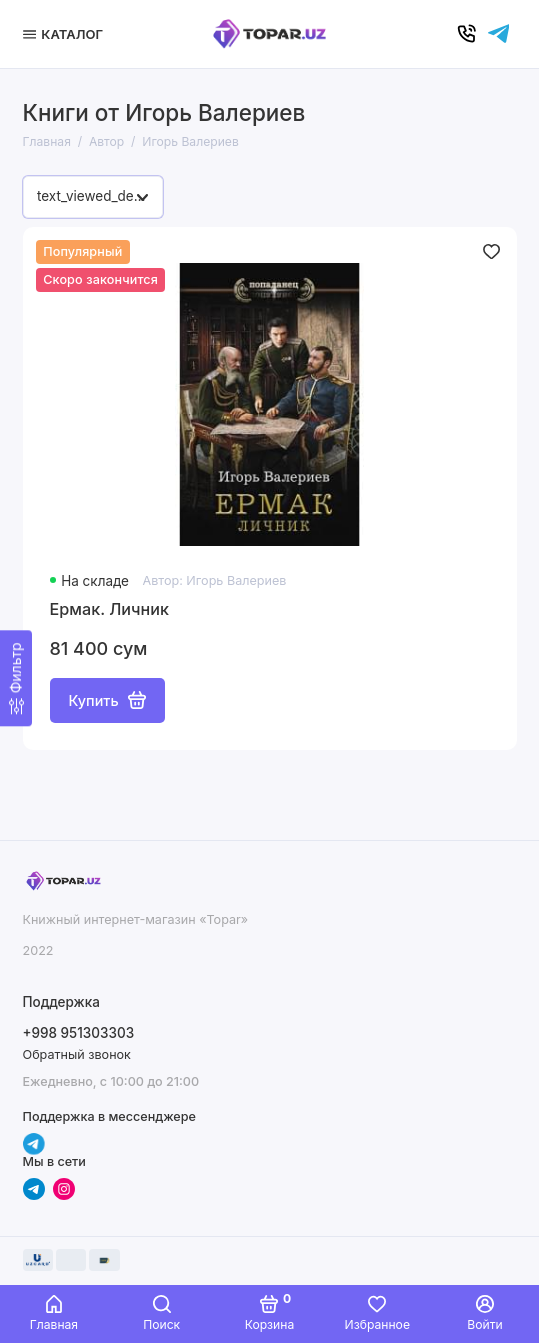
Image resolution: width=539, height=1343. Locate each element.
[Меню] (66, 34)
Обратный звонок (77, 1054)
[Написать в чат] (499, 34)
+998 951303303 (79, 1033)
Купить (107, 700)
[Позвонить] (467, 34)
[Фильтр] (16, 678)
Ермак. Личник (109, 609)
